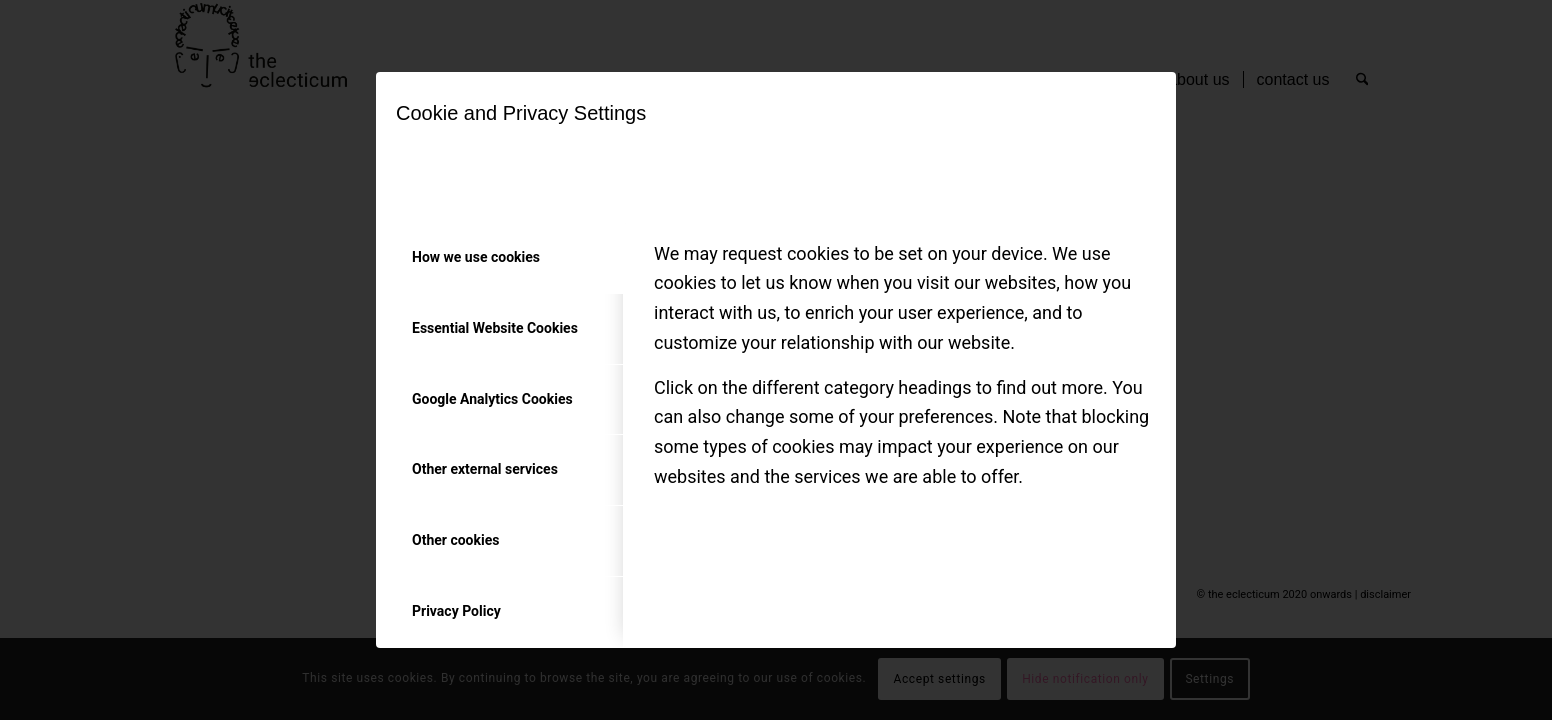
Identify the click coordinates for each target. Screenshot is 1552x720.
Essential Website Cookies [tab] (495, 328)
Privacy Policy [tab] (456, 611)
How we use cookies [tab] (476, 257)
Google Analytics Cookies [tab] (492, 399)
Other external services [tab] (485, 469)
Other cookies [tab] (455, 540)
